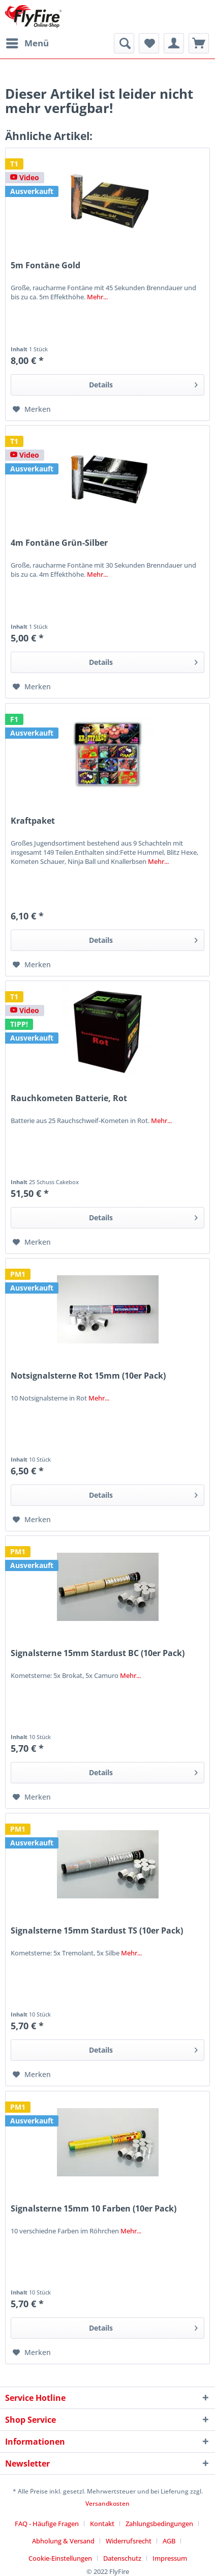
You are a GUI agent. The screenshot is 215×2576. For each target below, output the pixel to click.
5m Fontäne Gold (45, 265)
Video (24, 177)
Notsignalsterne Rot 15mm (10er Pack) (88, 1375)
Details (143, 383)
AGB (169, 2540)
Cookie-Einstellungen (60, 2558)
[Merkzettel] (149, 43)
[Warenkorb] (199, 43)
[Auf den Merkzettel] (32, 409)
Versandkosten (107, 2503)
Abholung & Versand (63, 2540)
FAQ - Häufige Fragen (47, 2523)
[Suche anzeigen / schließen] (124, 43)
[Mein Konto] (174, 43)
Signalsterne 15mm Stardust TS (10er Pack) (97, 1930)
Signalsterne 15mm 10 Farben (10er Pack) (93, 2208)
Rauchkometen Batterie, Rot (69, 1098)
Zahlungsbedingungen (159, 2523)
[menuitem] (27, 43)
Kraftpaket (33, 821)
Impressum (169, 2558)
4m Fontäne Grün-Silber (59, 543)
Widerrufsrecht (128, 2540)
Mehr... (97, 296)
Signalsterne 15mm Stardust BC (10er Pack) (98, 1653)
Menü (27, 42)
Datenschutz (122, 2558)
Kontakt (102, 2523)
